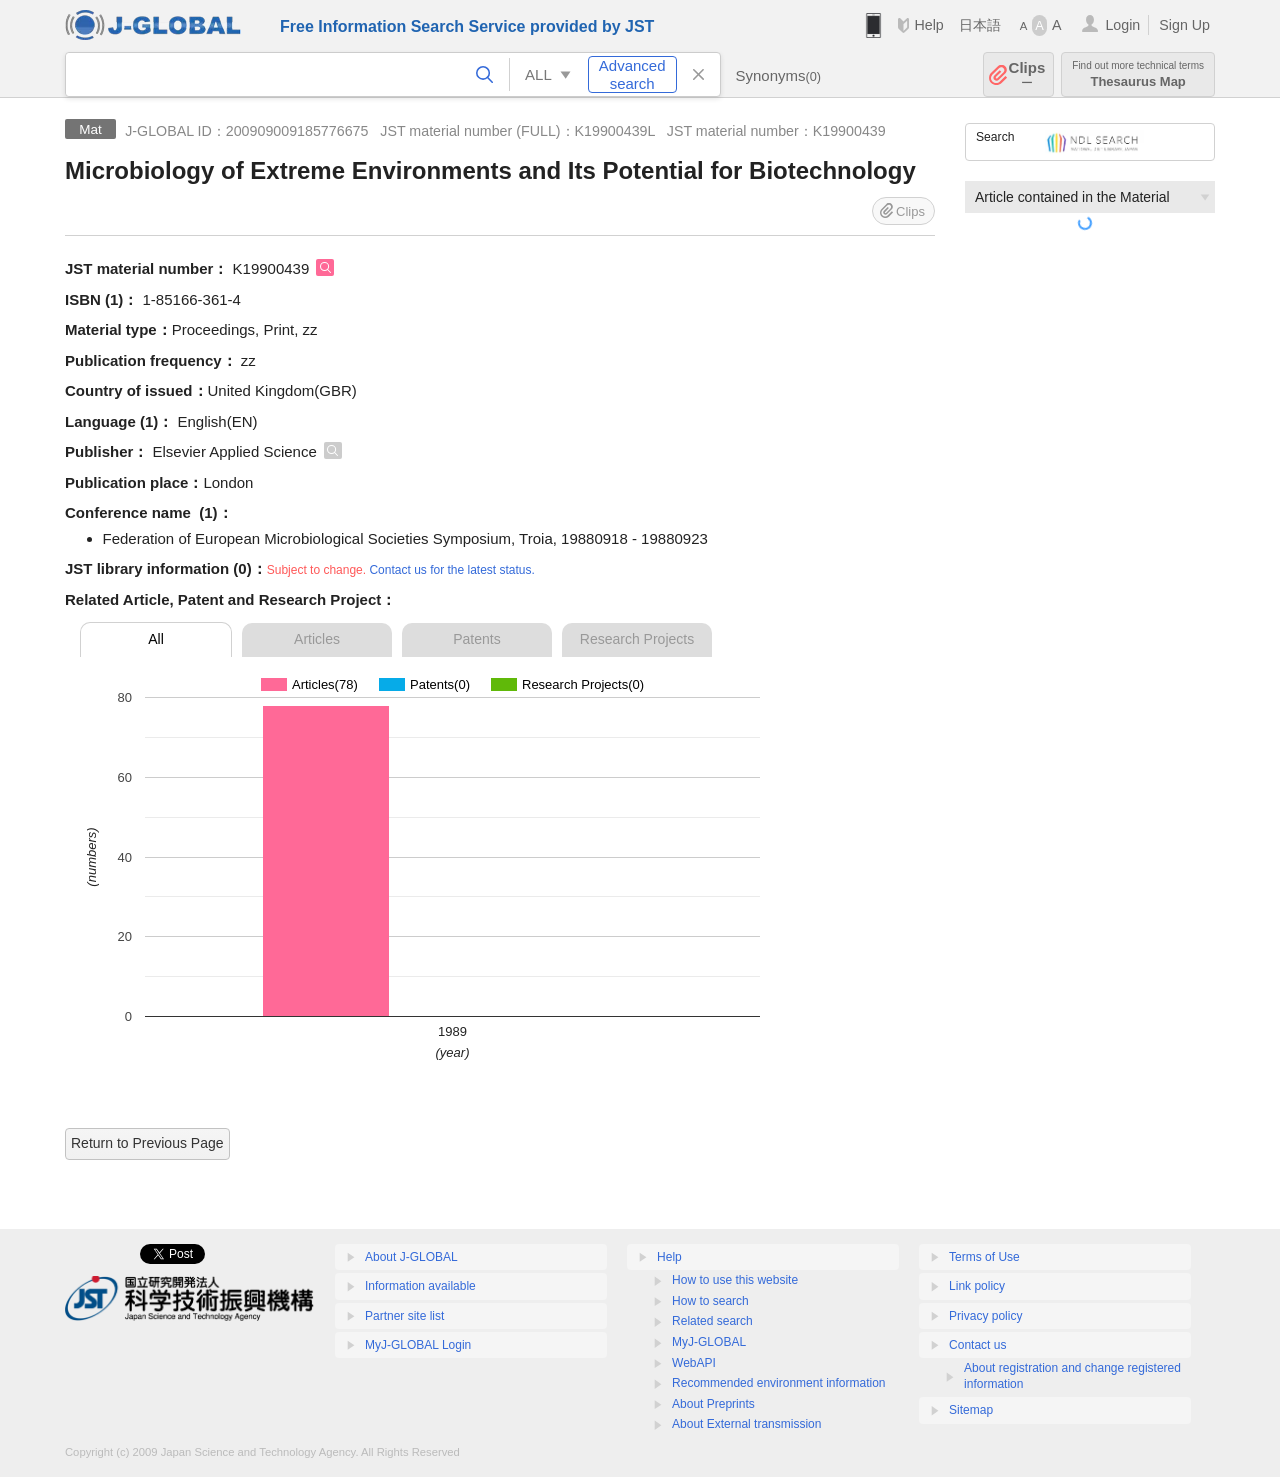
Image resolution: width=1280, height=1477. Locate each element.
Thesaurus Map (1138, 74)
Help (928, 25)
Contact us (977, 1345)
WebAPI (694, 1363)
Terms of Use (984, 1257)
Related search (712, 1321)
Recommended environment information (778, 1383)
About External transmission (746, 1424)
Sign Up (1184, 25)
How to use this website (735, 1280)
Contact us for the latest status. (451, 570)
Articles (317, 639)
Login (1122, 25)
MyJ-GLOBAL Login (418, 1345)
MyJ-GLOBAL (709, 1342)
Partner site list (404, 1316)
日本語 (980, 25)
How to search (710, 1301)
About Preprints (713, 1404)
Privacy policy (985, 1316)
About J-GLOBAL (411, 1257)
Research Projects (637, 639)
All (156, 639)
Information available (420, 1286)
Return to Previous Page (147, 1143)
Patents (476, 639)
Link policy (977, 1286)
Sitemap (971, 1410)
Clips (1027, 74)
